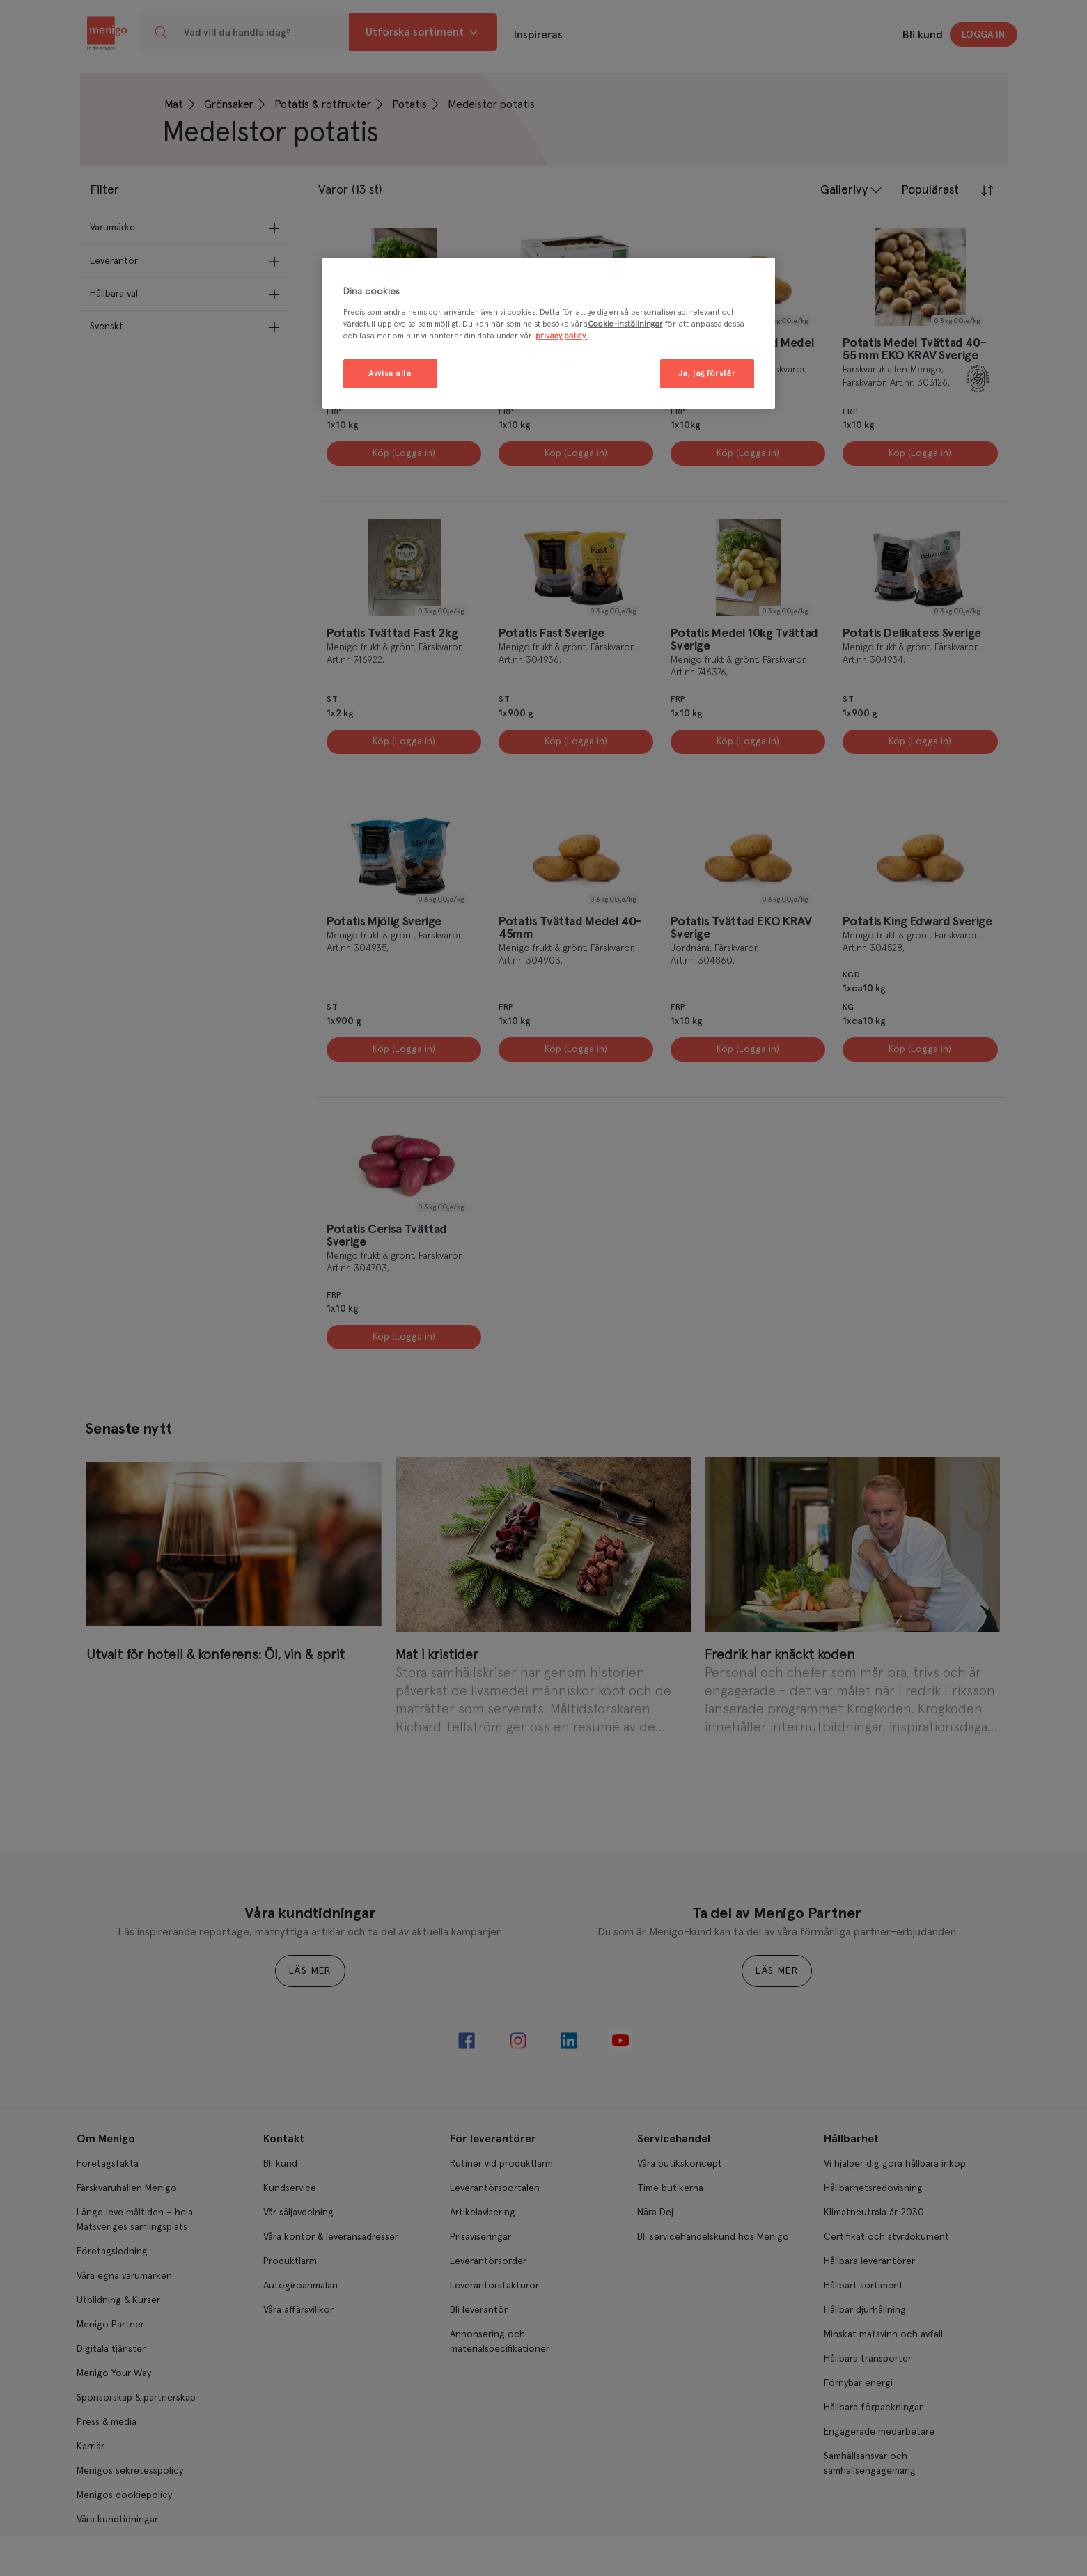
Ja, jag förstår (707, 373)
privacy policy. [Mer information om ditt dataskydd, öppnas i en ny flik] (561, 336)
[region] (548, 333)
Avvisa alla (389, 373)
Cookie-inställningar (625, 324)
